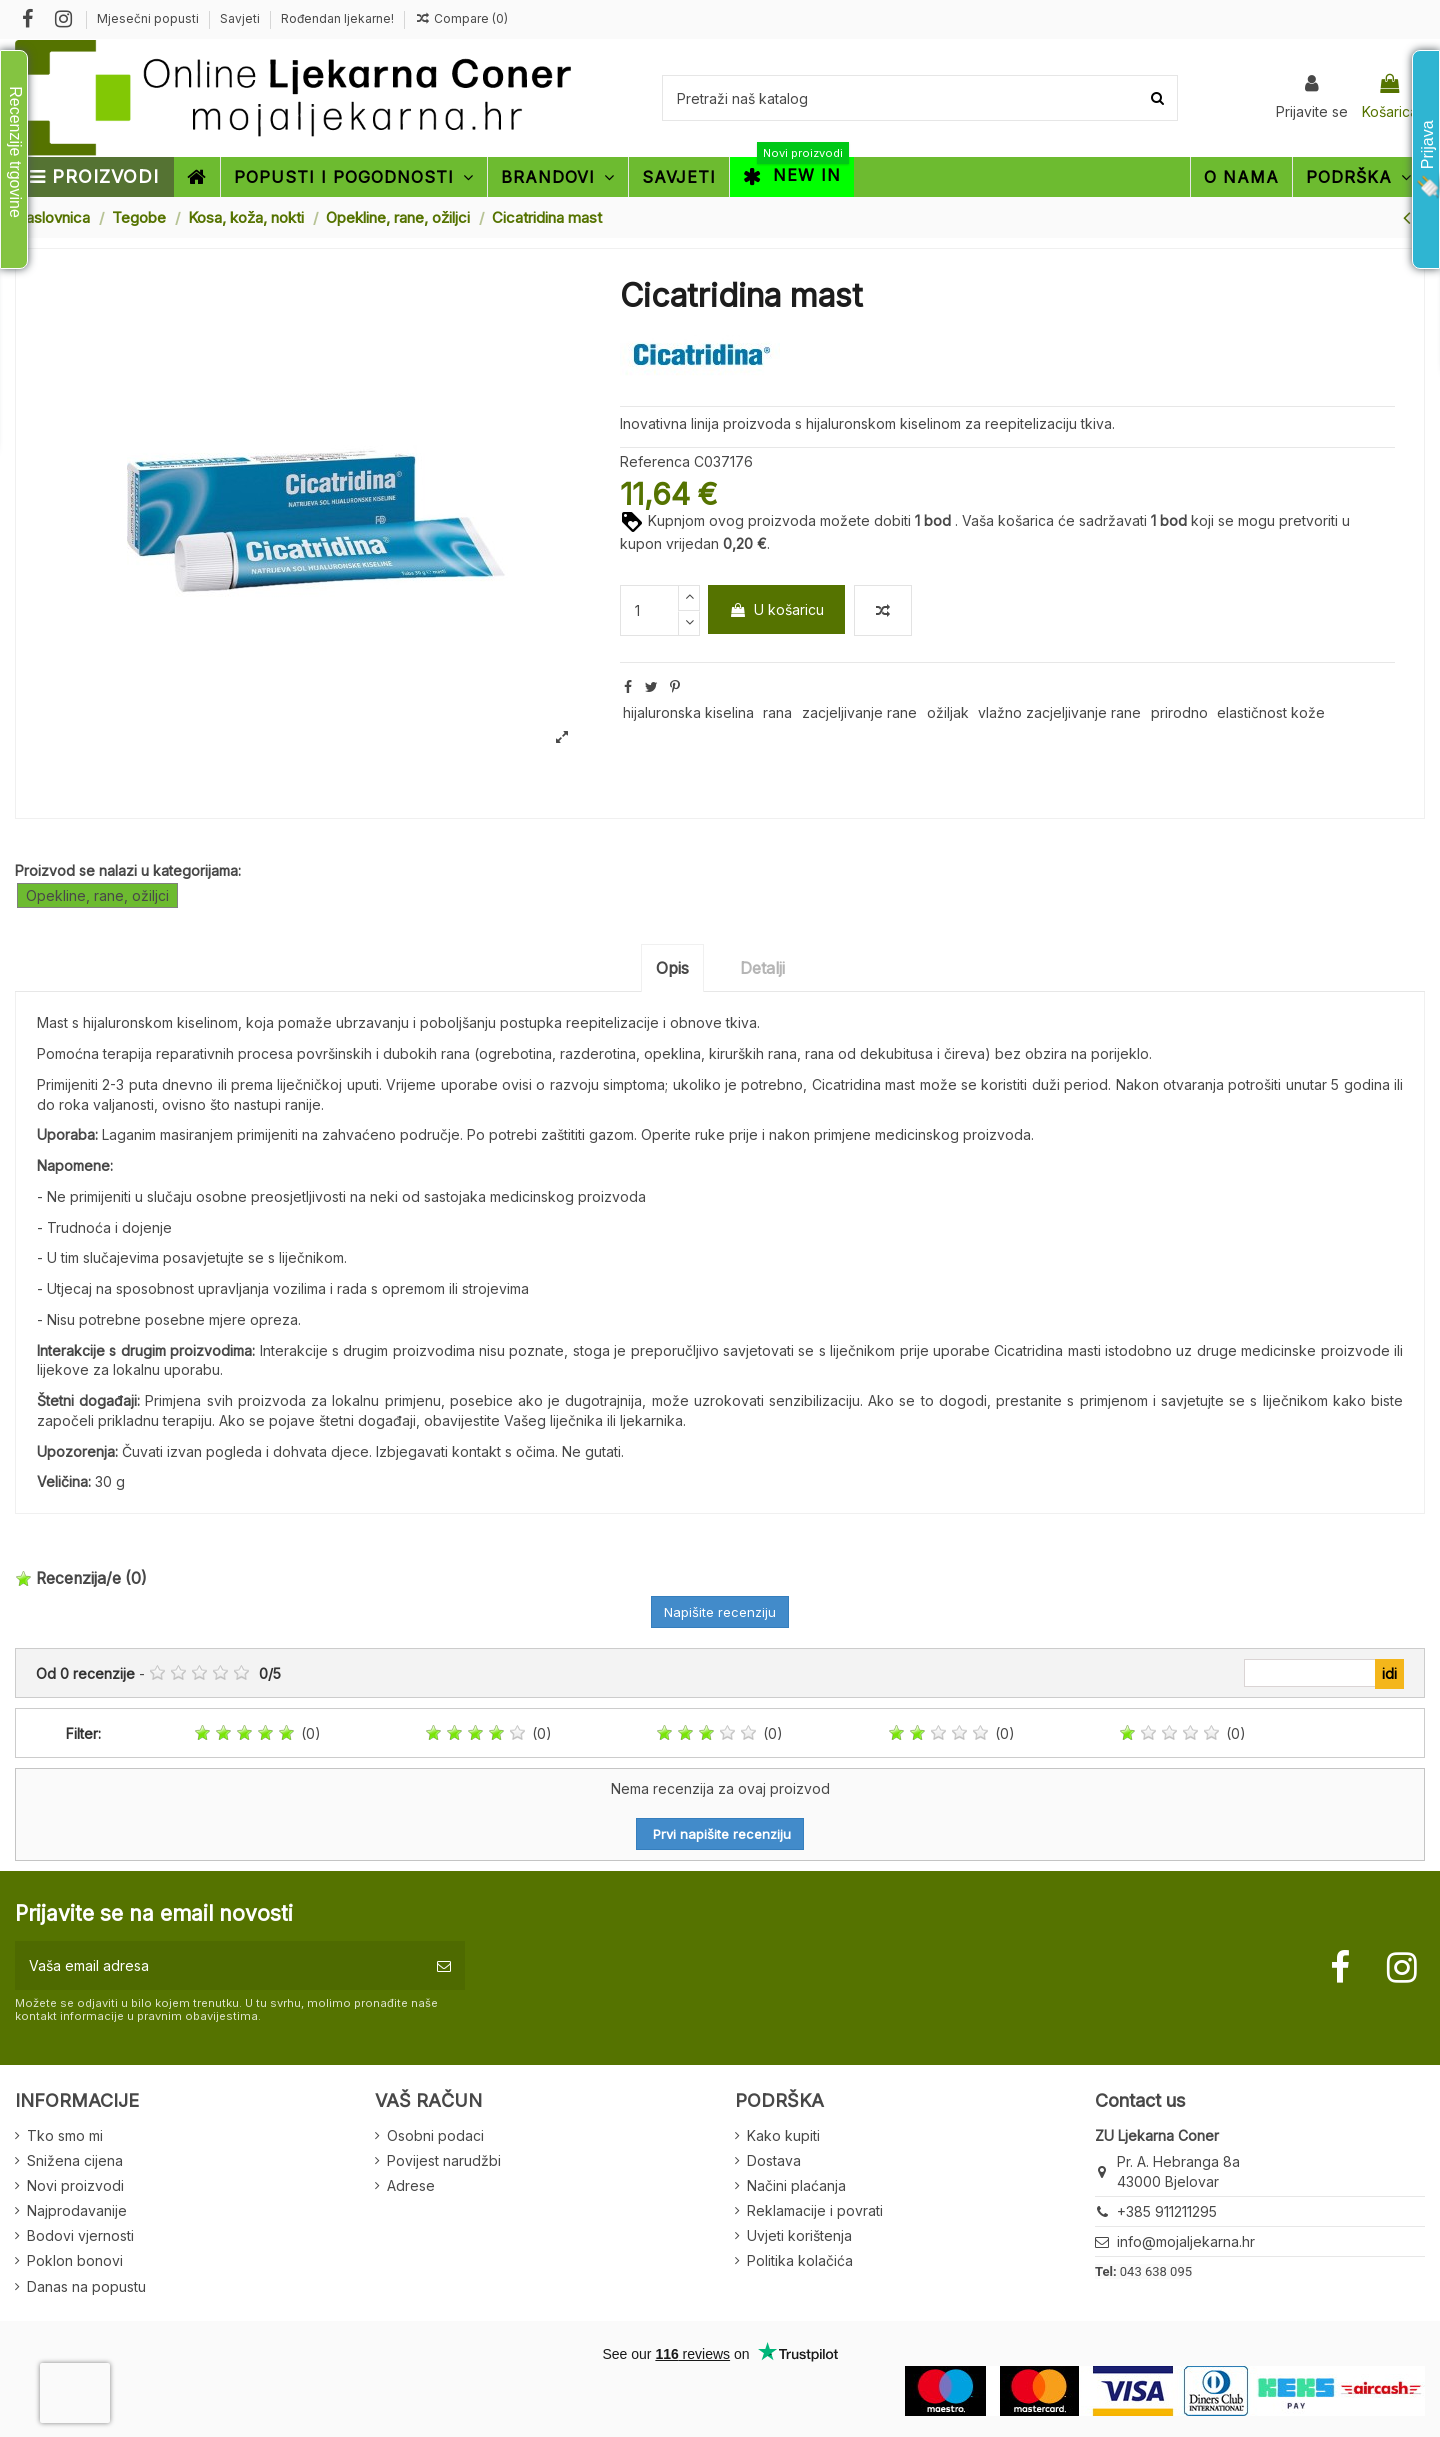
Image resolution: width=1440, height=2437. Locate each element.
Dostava (774, 2160)
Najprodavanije (77, 2210)
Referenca (655, 461)
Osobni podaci (435, 2135)
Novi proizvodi (75, 2185)
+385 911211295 (1167, 2211)
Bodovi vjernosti (80, 2235)
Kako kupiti (783, 2135)
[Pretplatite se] (444, 1965)
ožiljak (948, 712)
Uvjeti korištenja (799, 2235)
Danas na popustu (86, 2286)
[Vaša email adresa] (219, 1965)
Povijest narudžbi (444, 2160)
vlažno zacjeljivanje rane (1059, 712)
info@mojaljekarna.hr (1186, 2241)
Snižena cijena (75, 2160)
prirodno (1179, 712)
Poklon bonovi (75, 2260)
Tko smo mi (65, 2135)
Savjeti (241, 18)
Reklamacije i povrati (815, 2210)
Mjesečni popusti (149, 18)
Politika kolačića (800, 2260)
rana (777, 712)
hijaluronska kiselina (688, 712)
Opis (672, 968)
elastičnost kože (1271, 712)
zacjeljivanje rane (859, 712)
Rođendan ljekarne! (337, 18)
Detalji (762, 968)
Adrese (411, 2185)
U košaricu (776, 609)
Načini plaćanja (796, 2185)
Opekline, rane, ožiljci (97, 895)
